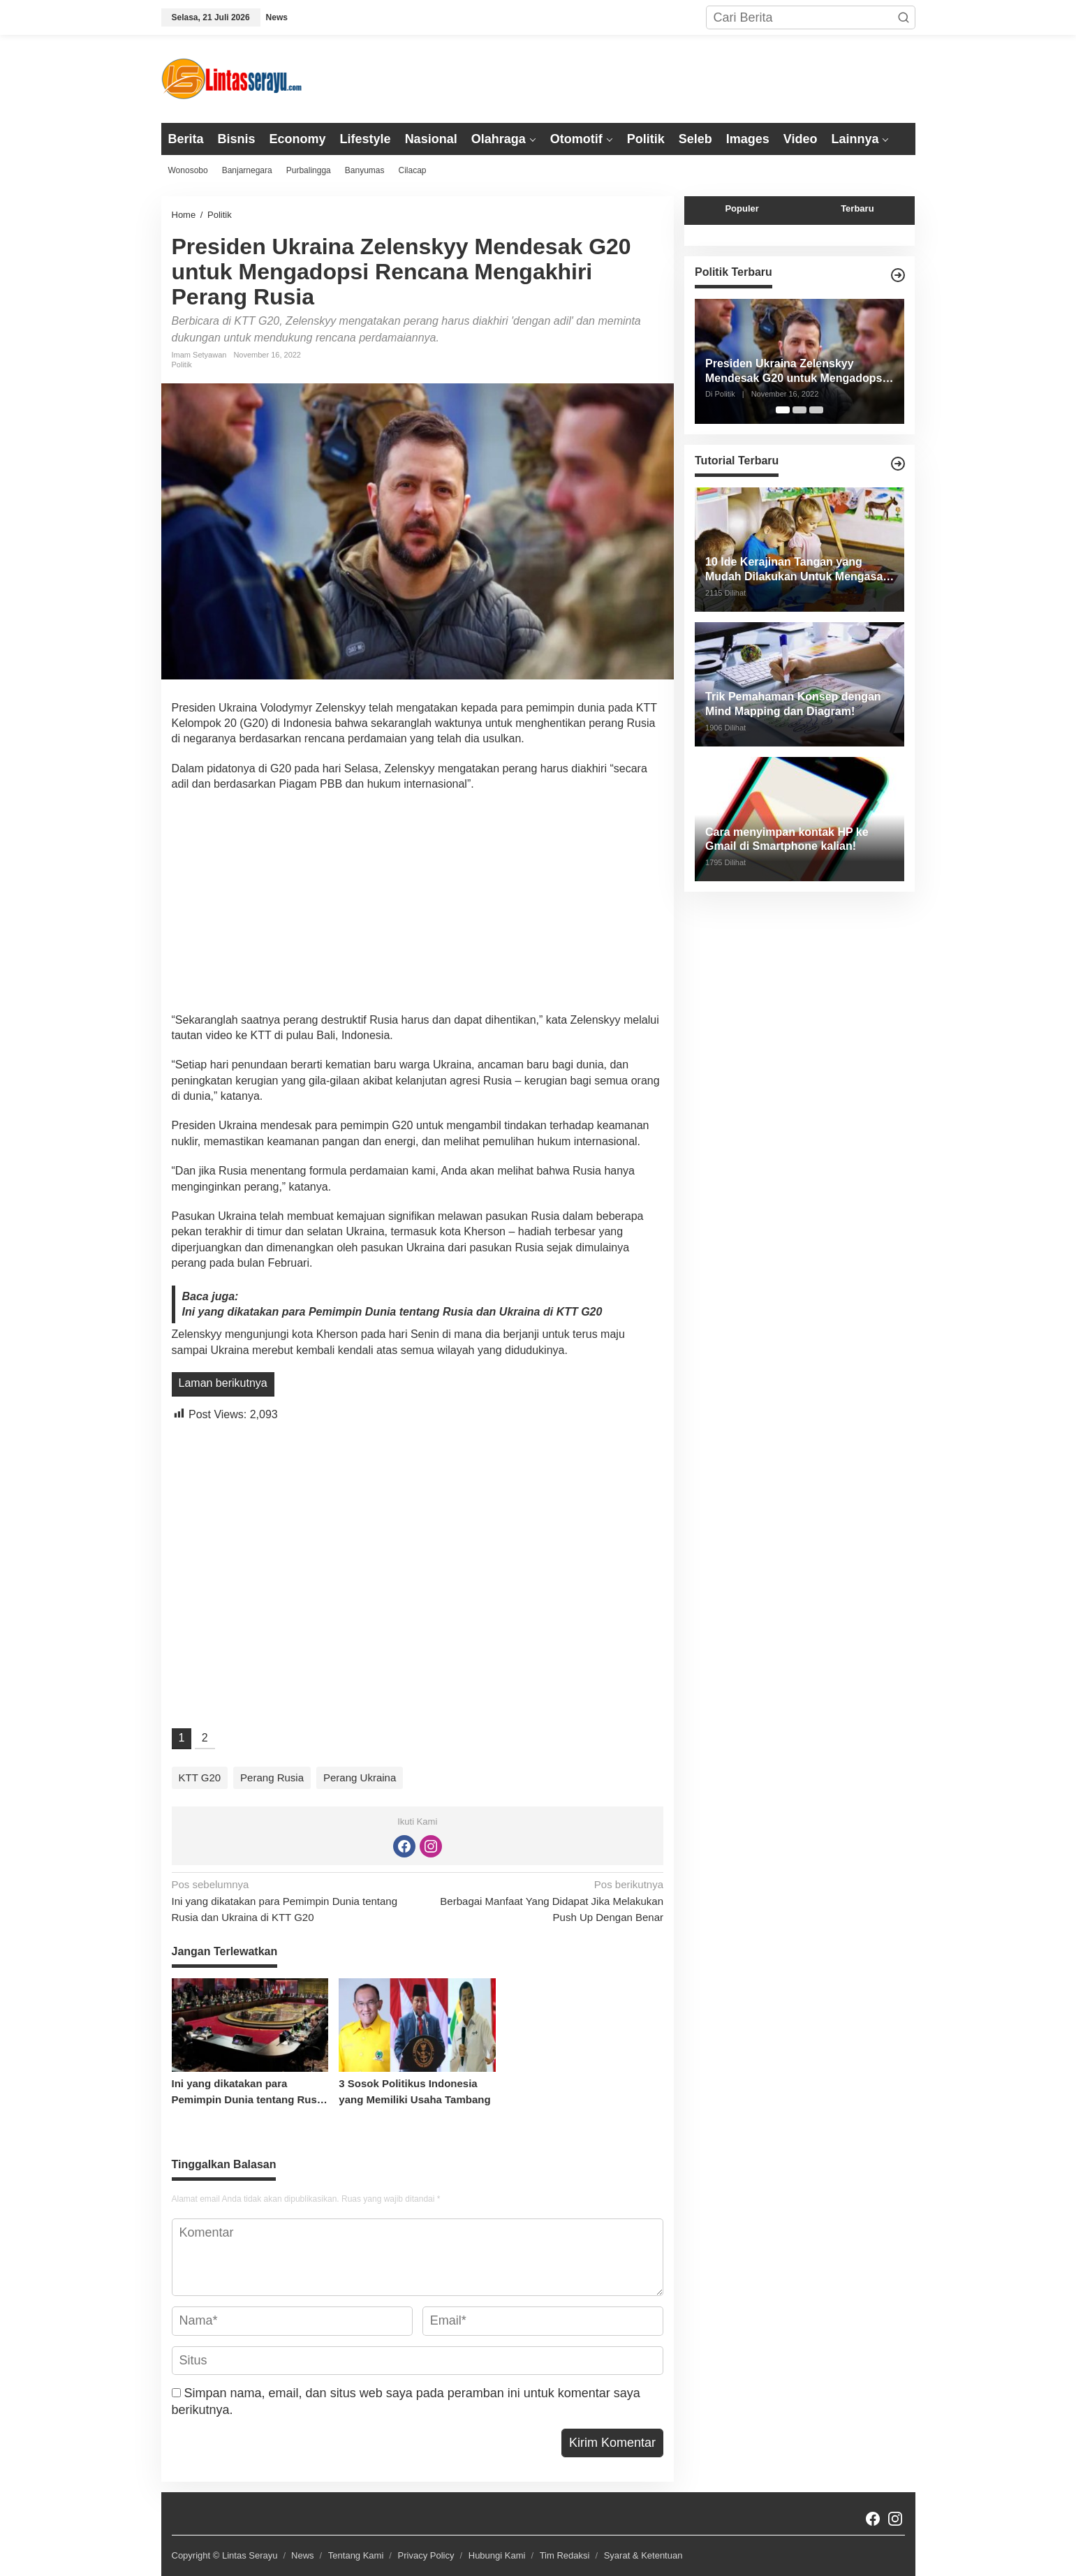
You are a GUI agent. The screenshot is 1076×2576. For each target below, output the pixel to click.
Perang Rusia (272, 1777)
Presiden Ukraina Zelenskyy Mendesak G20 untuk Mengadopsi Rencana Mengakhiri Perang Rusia (796, 372)
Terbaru (857, 208)
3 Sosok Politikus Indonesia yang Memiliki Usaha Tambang (414, 2091)
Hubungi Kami (497, 2555)
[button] (903, 17)
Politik (182, 364)
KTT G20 (200, 1777)
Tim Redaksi (565, 2555)
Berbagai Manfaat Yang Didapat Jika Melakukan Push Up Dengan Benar (545, 1899)
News (302, 2555)
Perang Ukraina (359, 1777)
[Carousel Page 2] (799, 409)
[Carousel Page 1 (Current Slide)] (783, 409)
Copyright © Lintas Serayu (225, 2555)
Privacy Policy (426, 2555)
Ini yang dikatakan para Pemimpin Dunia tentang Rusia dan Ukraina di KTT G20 (392, 1312)
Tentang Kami (356, 2555)
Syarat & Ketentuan (643, 2555)
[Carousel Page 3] (816, 409)
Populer (741, 208)
